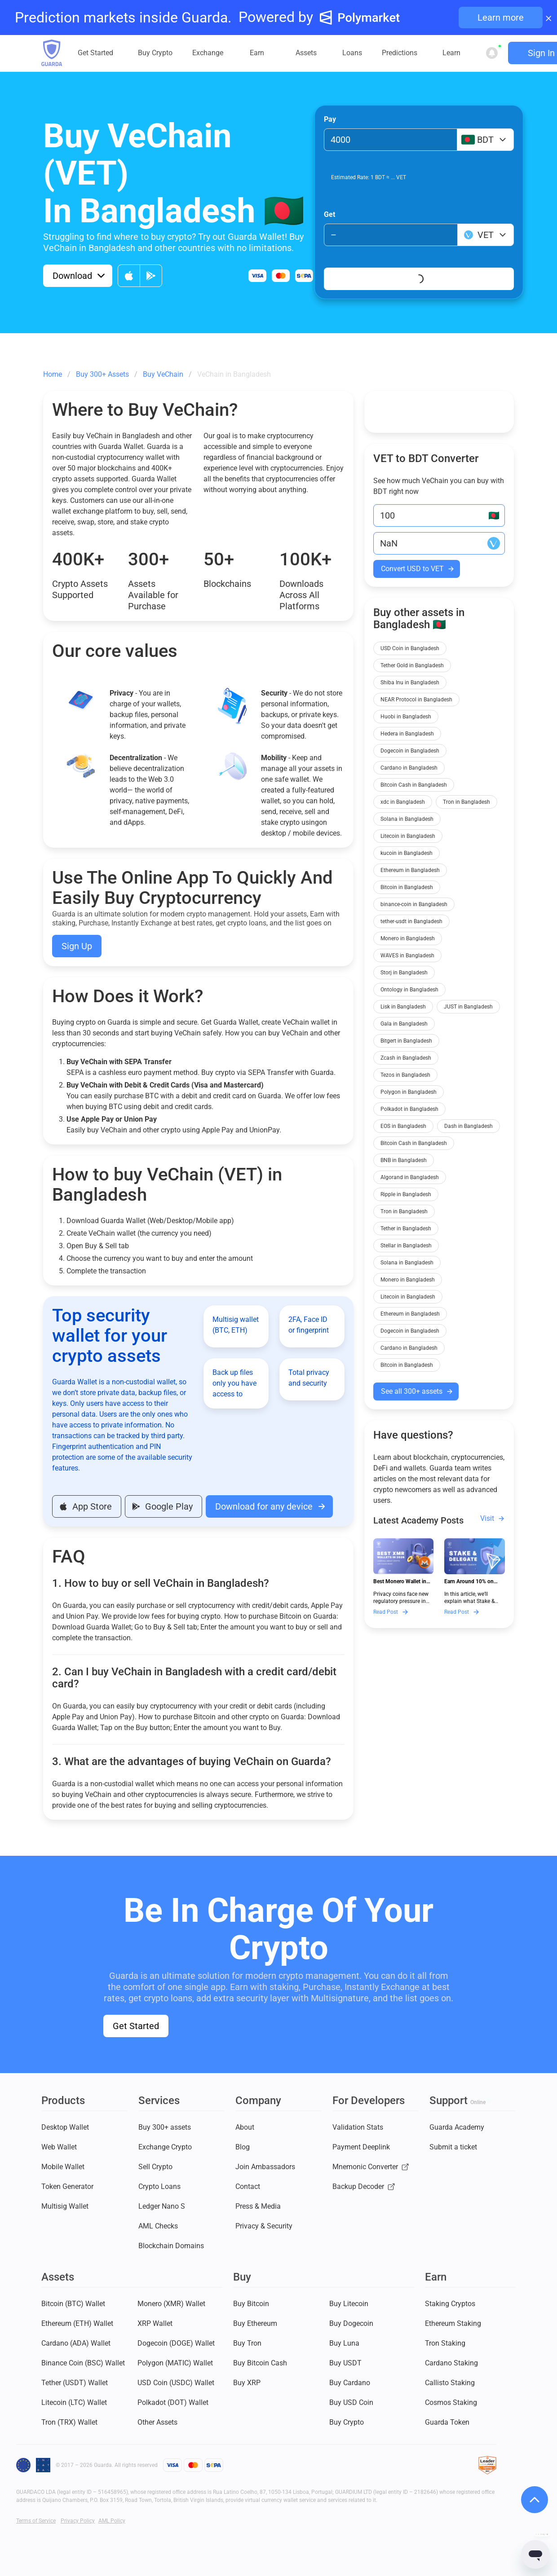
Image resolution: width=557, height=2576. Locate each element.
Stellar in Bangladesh (406, 1245)
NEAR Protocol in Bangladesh (416, 699)
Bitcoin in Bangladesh (406, 887)
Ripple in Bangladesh (405, 1194)
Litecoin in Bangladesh (407, 836)
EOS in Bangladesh (403, 1126)
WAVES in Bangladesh (407, 955)
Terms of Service (36, 2521)
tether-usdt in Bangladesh (411, 921)
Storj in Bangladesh (404, 972)
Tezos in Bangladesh (405, 1075)
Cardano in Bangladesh (409, 768)
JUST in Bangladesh (468, 1007)
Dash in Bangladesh (468, 1126)
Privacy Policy (78, 2521)
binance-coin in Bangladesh (413, 904)
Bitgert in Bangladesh (406, 1041)
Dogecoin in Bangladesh (409, 751)
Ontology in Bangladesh (409, 989)
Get (329, 214)
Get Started (136, 2026)
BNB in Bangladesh (403, 1160)
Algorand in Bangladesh (409, 1177)
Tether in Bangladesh (405, 1228)
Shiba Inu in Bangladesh (409, 682)
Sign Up (77, 946)
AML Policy (111, 2521)
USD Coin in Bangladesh (409, 648)
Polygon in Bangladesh (408, 1092)
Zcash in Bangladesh (405, 1058)
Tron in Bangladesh (466, 802)
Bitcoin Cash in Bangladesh (413, 785)
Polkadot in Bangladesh (409, 1109)
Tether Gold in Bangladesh (412, 665)
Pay (330, 119)
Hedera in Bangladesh (407, 734)
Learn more (500, 17)
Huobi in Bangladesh (405, 716)
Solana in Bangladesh (406, 819)
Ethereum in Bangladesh (410, 870)
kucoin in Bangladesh (406, 853)
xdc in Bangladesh (402, 802)
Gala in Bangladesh (404, 1024)
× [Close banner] (548, 17)
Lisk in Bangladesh (403, 1007)
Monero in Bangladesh (407, 938)
